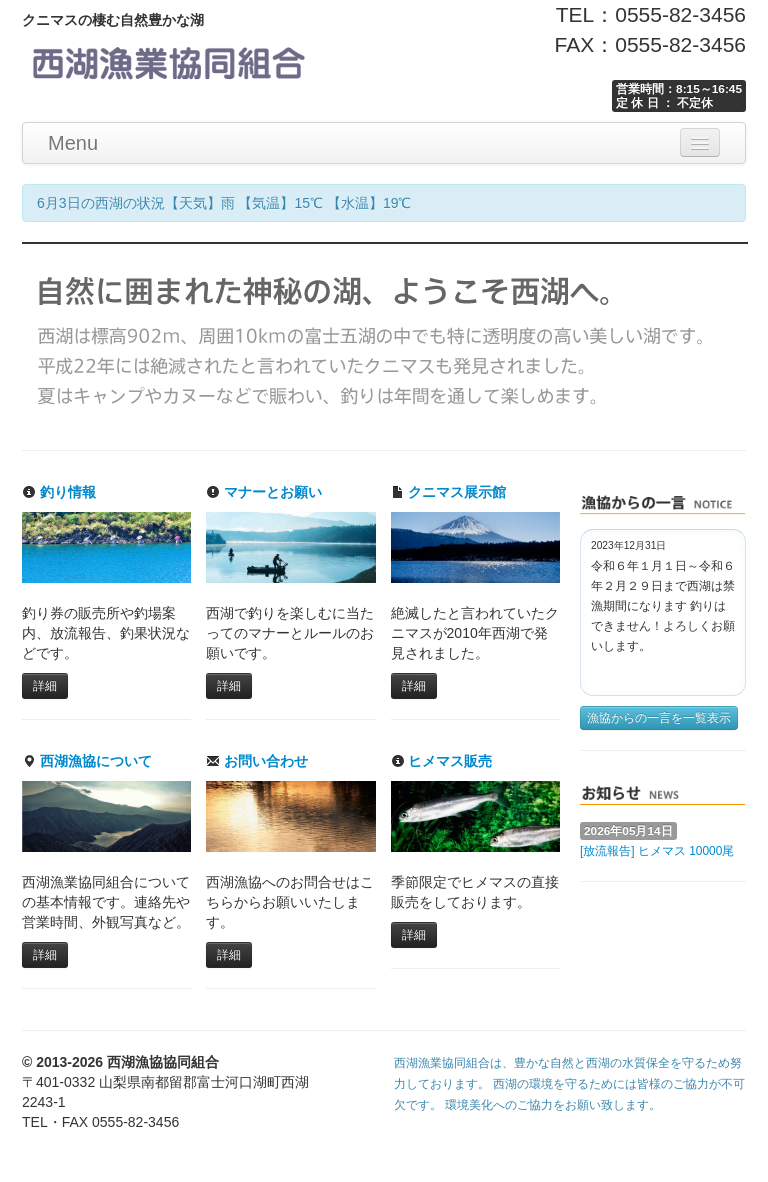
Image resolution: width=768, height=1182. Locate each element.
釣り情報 (59, 492)
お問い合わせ (257, 761)
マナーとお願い (264, 492)
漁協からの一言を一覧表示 (659, 718)
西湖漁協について (87, 761)
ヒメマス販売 (442, 761)
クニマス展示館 (449, 492)
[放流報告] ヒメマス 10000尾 (657, 851)
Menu (73, 143)
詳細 (45, 686)
